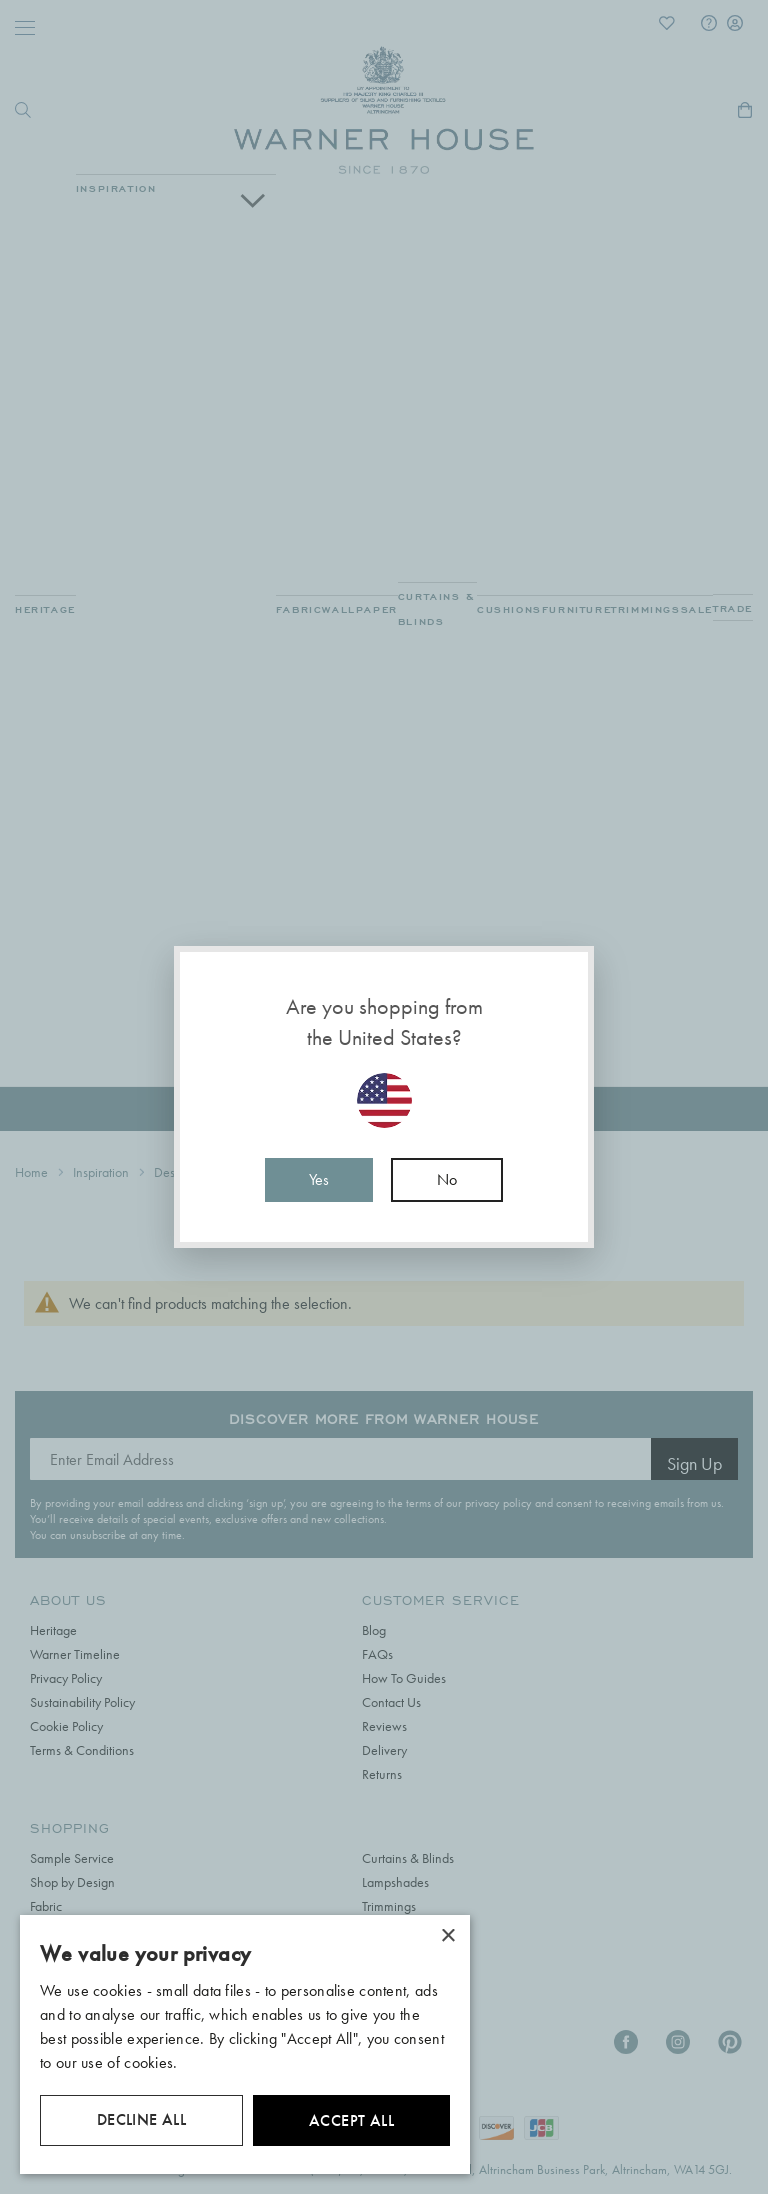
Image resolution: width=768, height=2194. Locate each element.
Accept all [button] (351, 2120)
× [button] (447, 1936)
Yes (319, 1179)
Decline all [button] (141, 2119)
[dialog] (245, 2044)
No (447, 1179)
